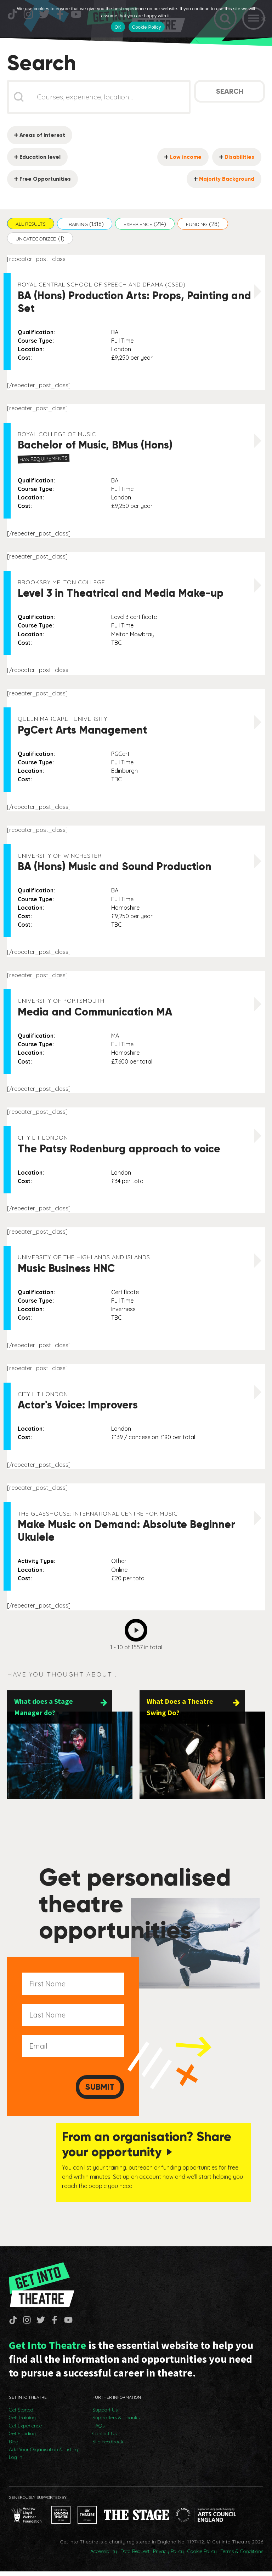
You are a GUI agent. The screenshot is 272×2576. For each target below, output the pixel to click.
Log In (15, 2462)
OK (117, 27)
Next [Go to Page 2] (138, 1629)
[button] (30, 225)
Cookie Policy (202, 2556)
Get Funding (22, 2438)
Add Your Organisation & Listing (43, 2454)
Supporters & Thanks (116, 2422)
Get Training (22, 2422)
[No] (263, 18)
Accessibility (103, 2556)
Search (229, 93)
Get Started (21, 2414)
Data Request (134, 2556)
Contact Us (104, 2438)
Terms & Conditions (241, 2556)
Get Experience (25, 2430)
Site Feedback (107, 2446)
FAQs (98, 2430)
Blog (13, 2446)
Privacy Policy (168, 2556)
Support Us (105, 2414)
